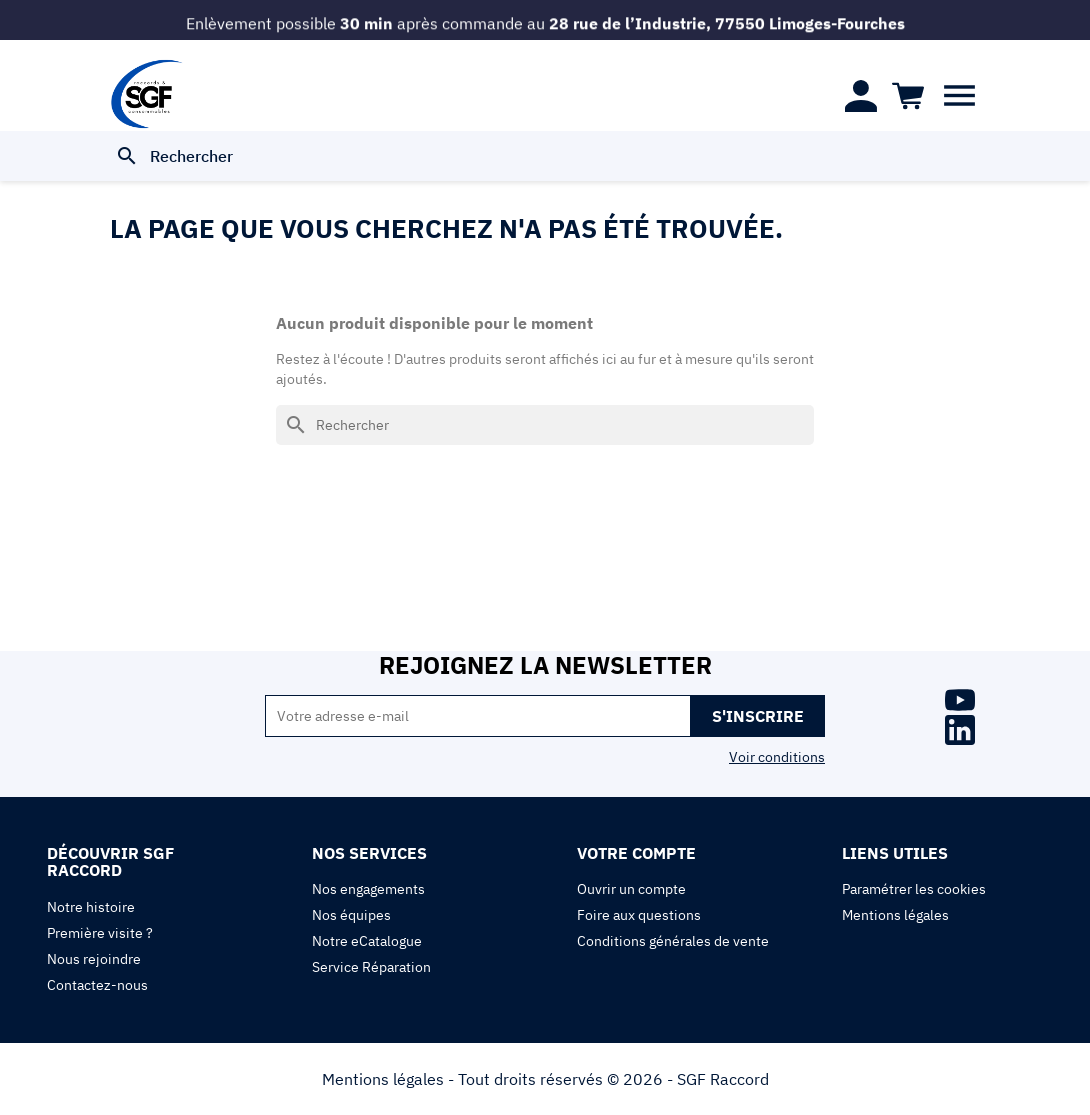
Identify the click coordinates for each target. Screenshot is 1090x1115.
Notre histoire (91, 907)
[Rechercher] (545, 156)
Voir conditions (777, 757)
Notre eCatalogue (367, 941)
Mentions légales (895, 915)
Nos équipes (351, 915)
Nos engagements (368, 889)
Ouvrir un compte (631, 889)
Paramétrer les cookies (914, 889)
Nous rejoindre (94, 959)
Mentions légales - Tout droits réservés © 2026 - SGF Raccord (545, 1079)
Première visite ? (100, 933)
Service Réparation (371, 967)
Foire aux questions (639, 915)
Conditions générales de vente (673, 941)
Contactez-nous (97, 985)
